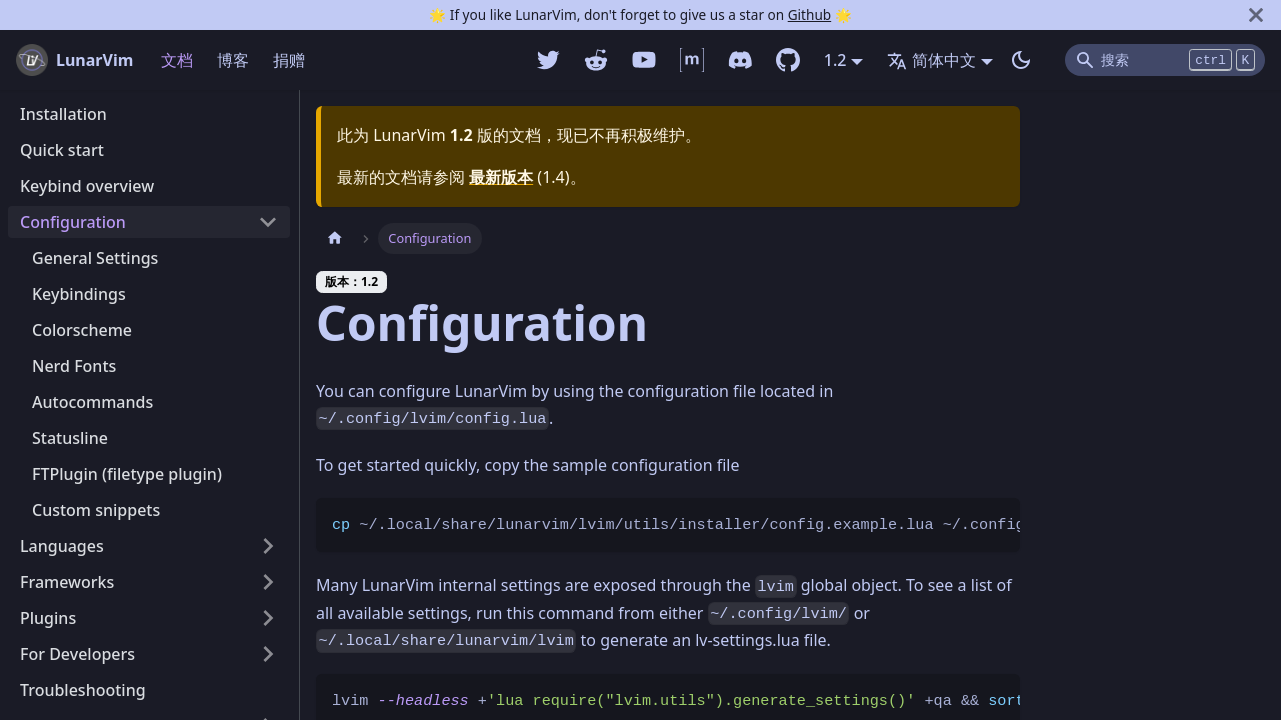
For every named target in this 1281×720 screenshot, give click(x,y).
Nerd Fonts (74, 366)
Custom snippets (96, 510)
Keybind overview (87, 186)
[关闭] (1256, 15)
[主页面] (335, 238)
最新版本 (501, 177)
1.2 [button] (835, 60)
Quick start (62, 150)
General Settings (95, 258)
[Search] (1165, 60)
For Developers (77, 654)
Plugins (48, 618)
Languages (62, 546)
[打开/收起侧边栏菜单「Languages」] (268, 546)
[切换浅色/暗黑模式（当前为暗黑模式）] (1021, 60)
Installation (63, 114)
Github (809, 14)
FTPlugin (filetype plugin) (127, 474)
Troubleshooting (83, 690)
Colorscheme (82, 330)
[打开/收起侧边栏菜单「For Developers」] (268, 654)
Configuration (73, 222)
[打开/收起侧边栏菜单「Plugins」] (268, 618)
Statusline (70, 438)
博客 (233, 60)
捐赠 (289, 60)
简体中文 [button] (931, 60)
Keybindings (79, 294)
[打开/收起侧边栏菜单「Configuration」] (268, 222)
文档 (177, 60)
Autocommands (92, 402)
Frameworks (67, 582)
